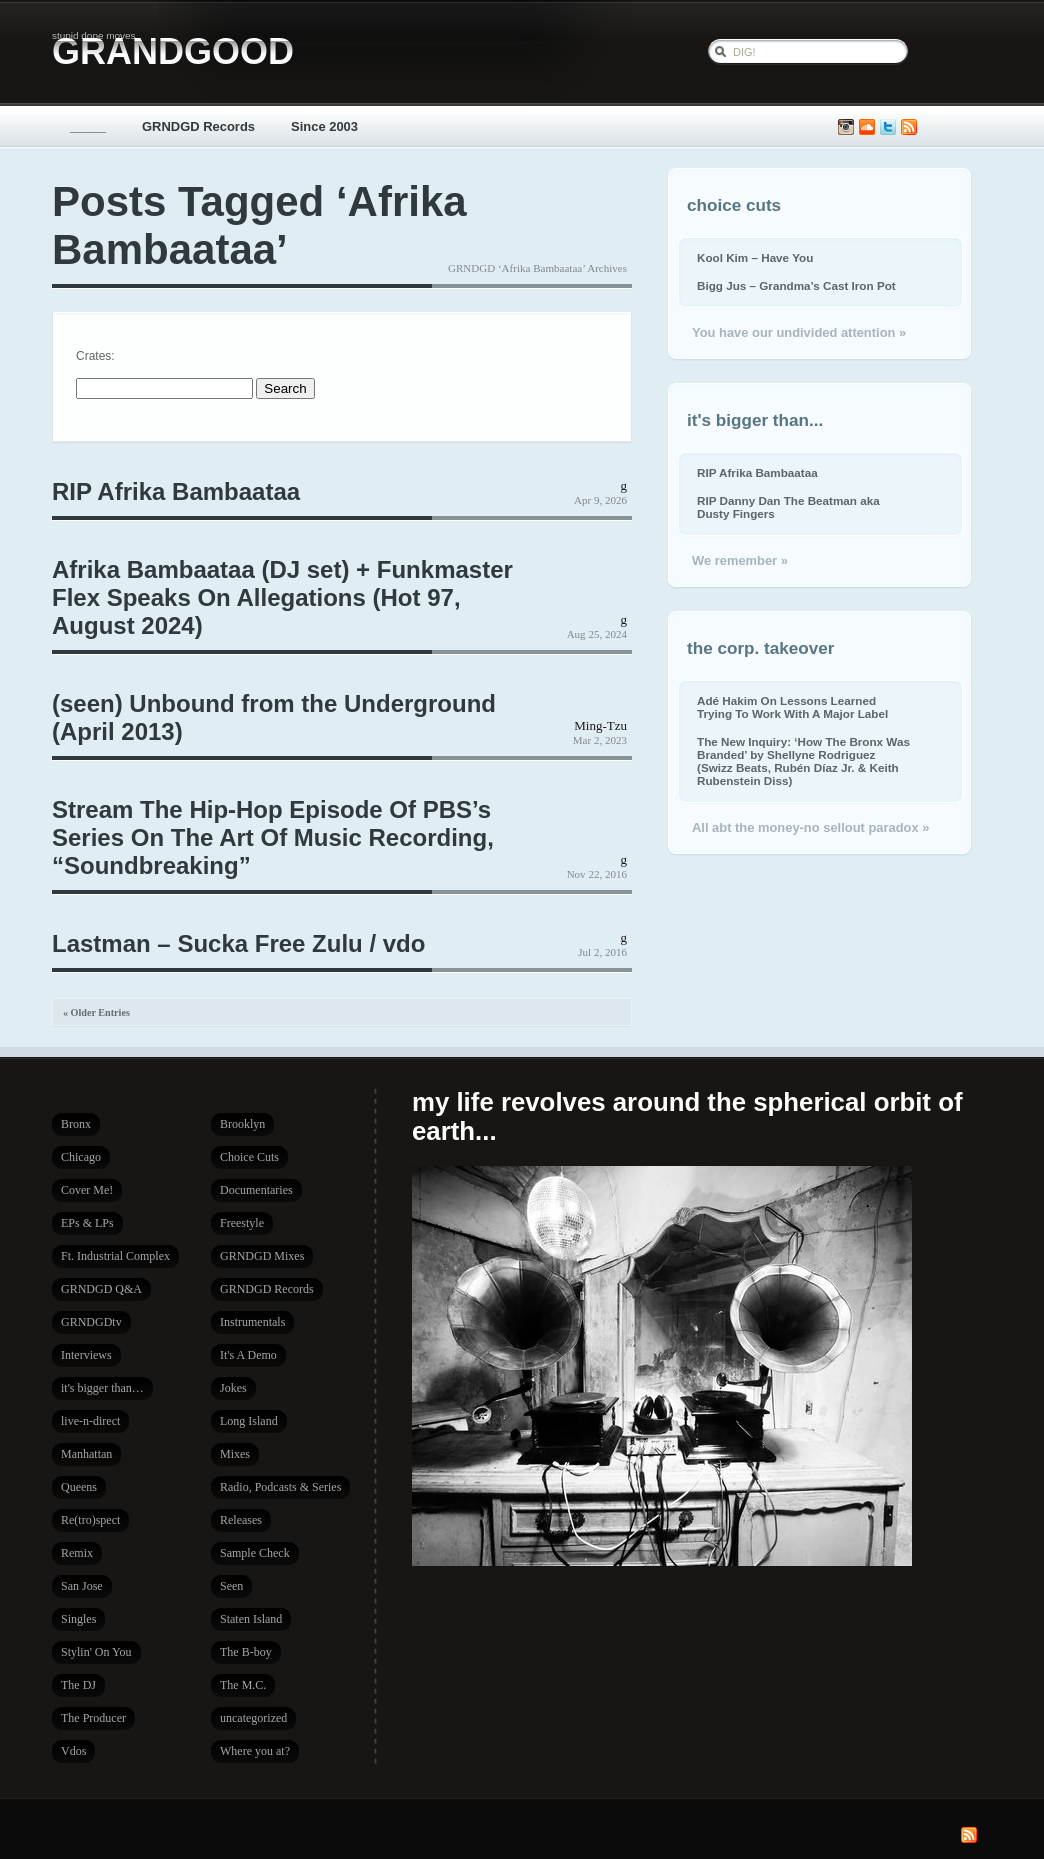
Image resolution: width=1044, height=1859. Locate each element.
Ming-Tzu (600, 725)
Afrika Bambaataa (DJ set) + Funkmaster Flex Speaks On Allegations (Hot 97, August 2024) (282, 597)
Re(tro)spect (90, 1520)
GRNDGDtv (91, 1322)
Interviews (86, 1355)
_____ (88, 126)
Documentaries (256, 1190)
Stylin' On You (96, 1652)
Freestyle (242, 1223)
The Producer (93, 1718)
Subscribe (909, 127)
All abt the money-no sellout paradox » (810, 827)
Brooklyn (242, 1124)
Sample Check (255, 1553)
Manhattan (86, 1454)
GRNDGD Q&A (101, 1289)
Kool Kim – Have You (755, 257)
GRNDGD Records (198, 126)
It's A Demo (248, 1355)
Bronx (76, 1124)
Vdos (73, 1751)
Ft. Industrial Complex (115, 1256)
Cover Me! (87, 1190)
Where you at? (255, 1751)
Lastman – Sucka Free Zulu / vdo (238, 943)
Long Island (249, 1421)
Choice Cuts (249, 1157)
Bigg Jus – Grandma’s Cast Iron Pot (796, 285)
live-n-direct (90, 1421)
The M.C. (243, 1685)
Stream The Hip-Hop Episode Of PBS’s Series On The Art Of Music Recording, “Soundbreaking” (273, 837)
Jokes (233, 1388)
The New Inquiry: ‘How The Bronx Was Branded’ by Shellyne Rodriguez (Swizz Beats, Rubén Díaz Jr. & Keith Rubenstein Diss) (803, 761)
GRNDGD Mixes (262, 1256)
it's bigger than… (102, 1388)
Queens (79, 1487)
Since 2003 (324, 126)
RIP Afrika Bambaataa (176, 491)
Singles (78, 1619)
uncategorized (253, 1718)
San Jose (82, 1586)
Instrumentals (252, 1322)
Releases (241, 1520)
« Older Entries (96, 1012)
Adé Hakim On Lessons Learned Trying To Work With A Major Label (792, 707)
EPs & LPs (87, 1223)
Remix (77, 1553)
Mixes (235, 1454)
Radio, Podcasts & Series (280, 1487)
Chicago (81, 1157)
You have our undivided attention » (799, 332)
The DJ (78, 1685)
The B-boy (246, 1652)
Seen (231, 1586)
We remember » (740, 560)
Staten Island (251, 1619)
